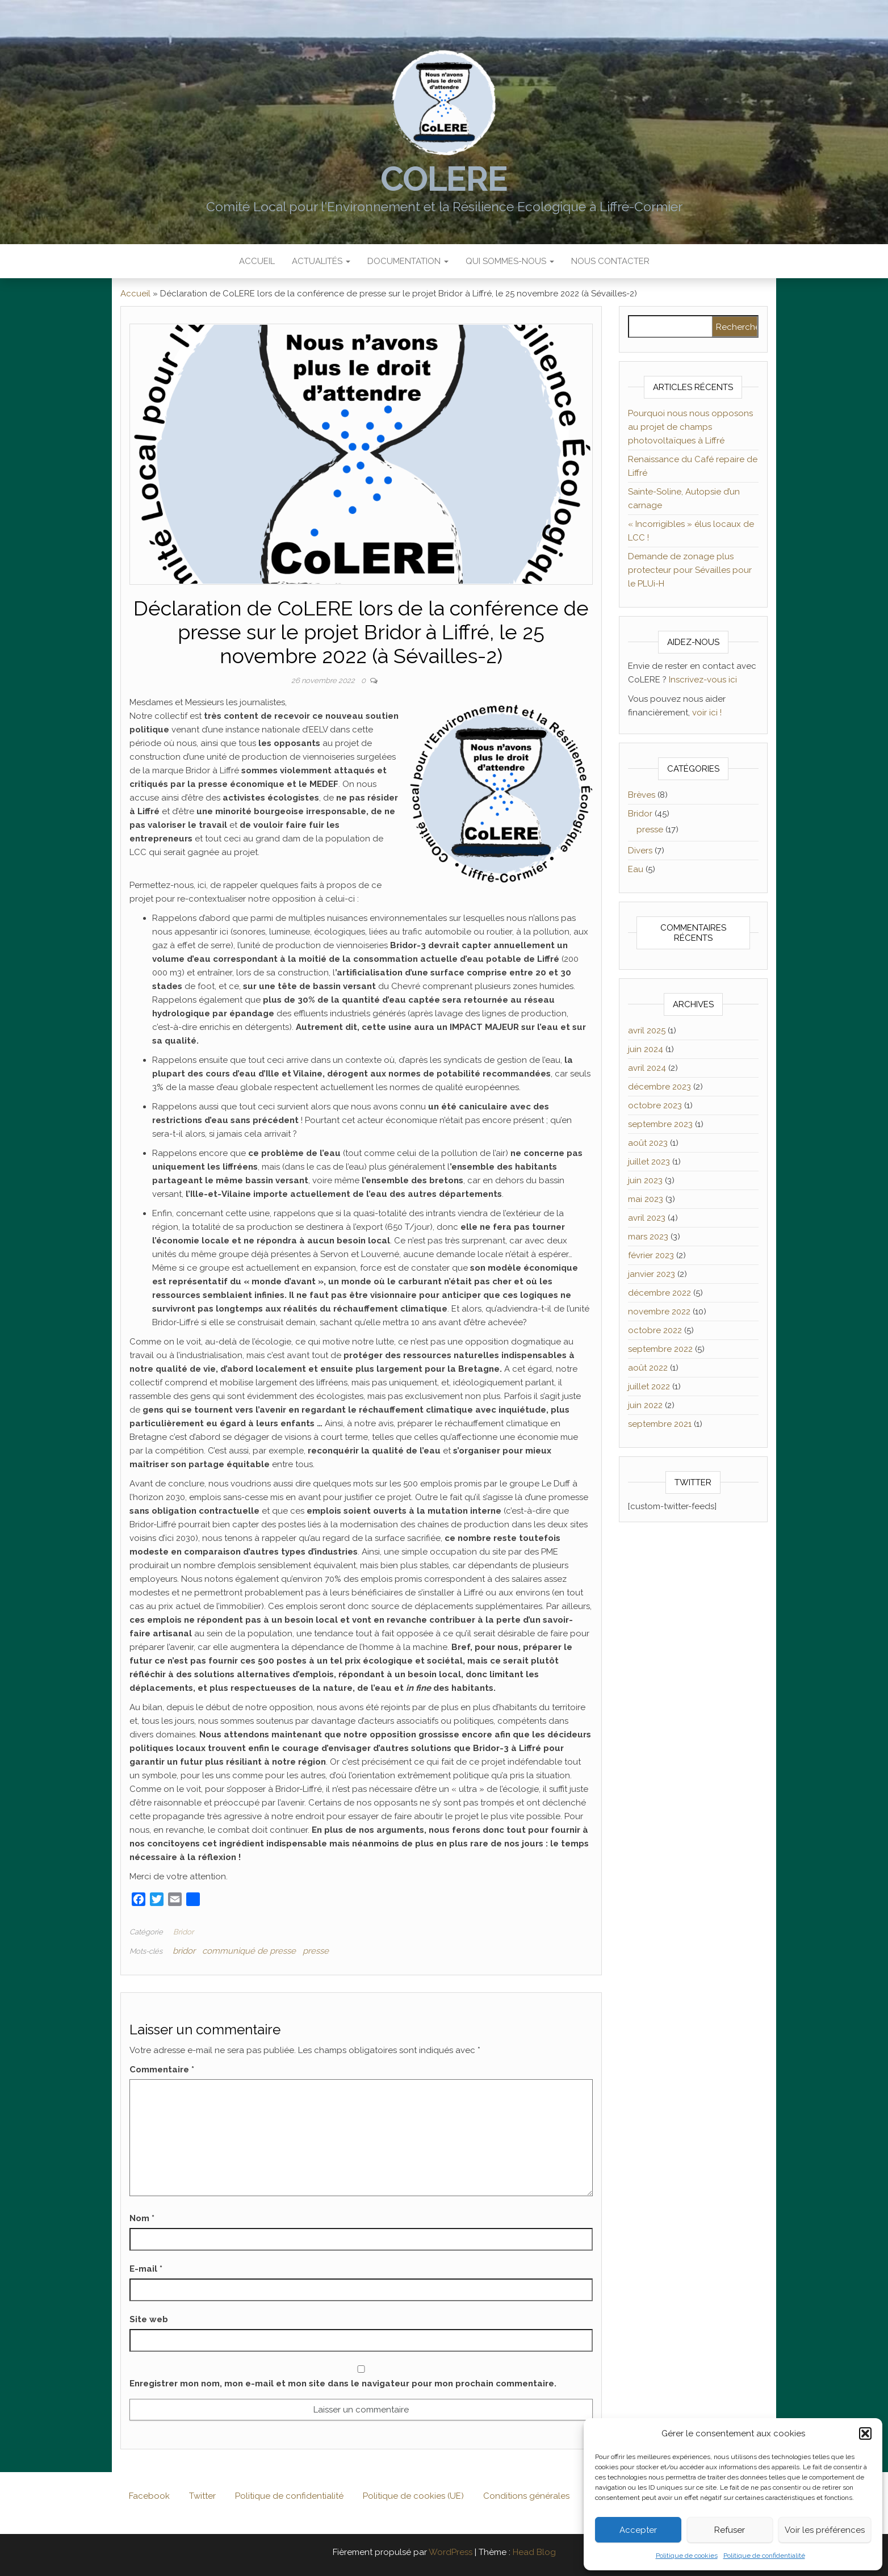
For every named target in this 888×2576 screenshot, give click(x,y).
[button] (865, 2433)
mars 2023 (648, 1237)
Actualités (321, 261)
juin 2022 (645, 1405)
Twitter (202, 2496)
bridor (184, 1951)
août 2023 (648, 1143)
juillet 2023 (649, 1162)
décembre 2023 (659, 1087)
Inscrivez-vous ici (703, 680)
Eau (635, 869)
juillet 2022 (649, 1386)
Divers (640, 850)
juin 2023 (645, 1180)
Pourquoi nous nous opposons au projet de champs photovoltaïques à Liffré (690, 427)
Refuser (729, 2530)
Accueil (257, 261)
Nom (141, 2218)
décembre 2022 (659, 1293)
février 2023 (651, 1255)
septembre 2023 (660, 1124)
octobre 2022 (655, 1330)
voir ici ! (707, 712)
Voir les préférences (825, 2530)
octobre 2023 (655, 1105)
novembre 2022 (659, 1311)
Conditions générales (526, 2496)
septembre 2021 (660, 1424)
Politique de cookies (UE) (413, 2496)
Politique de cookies (687, 2556)
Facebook (149, 2496)
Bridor (183, 1932)
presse (316, 1951)
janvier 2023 (651, 1274)
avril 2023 (646, 1218)
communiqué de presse (249, 1951)
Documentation (408, 261)
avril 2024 (647, 1068)
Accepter (638, 2530)
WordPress (450, 2552)
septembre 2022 (660, 1349)
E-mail (145, 2269)
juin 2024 (645, 1049)
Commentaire (161, 2069)
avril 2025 (646, 1030)
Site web (148, 2319)
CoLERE (444, 179)
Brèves (641, 795)
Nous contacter (610, 261)
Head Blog (534, 2552)
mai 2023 (645, 1199)
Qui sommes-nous (510, 261)
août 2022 (648, 1368)
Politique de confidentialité (764, 2556)
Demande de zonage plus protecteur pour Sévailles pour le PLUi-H (690, 570)
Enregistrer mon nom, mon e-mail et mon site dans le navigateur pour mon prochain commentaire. (342, 2383)
